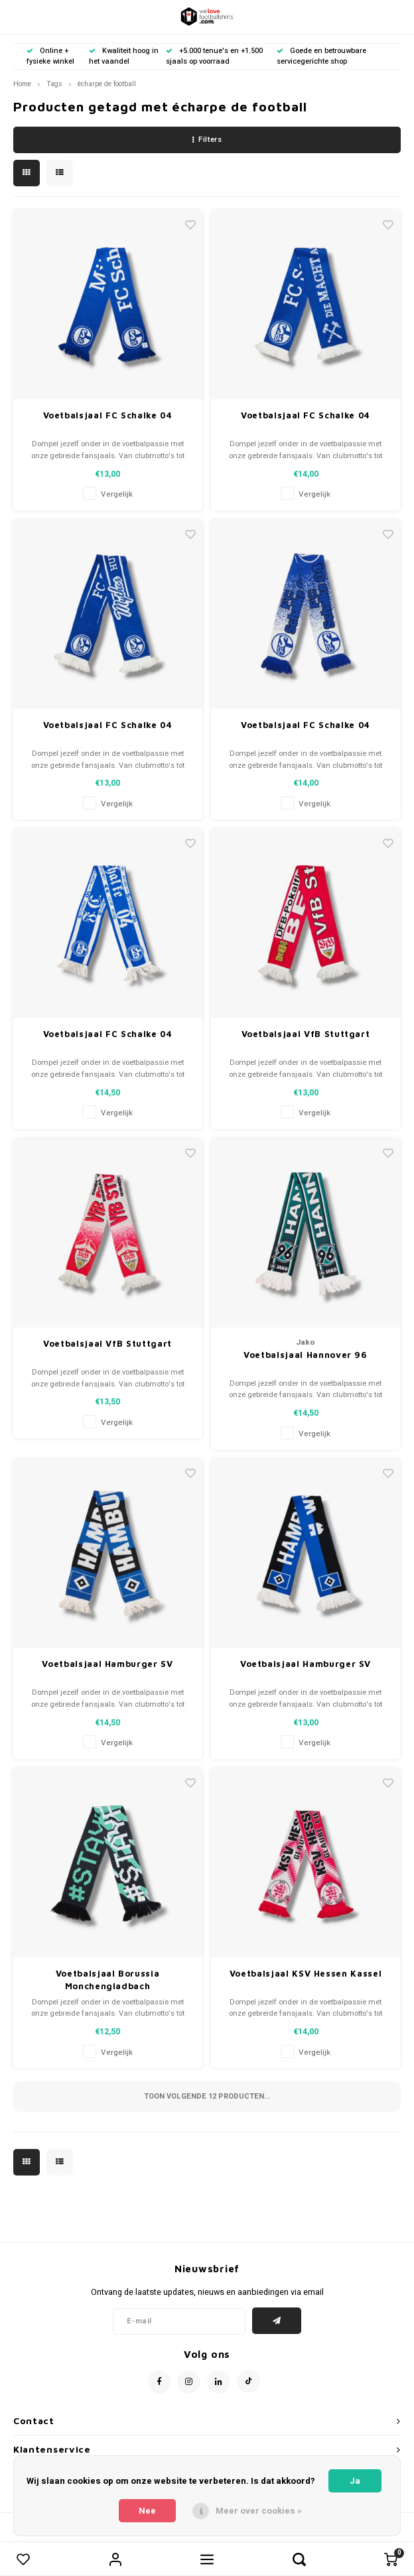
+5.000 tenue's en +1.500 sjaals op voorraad (214, 56)
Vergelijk (117, 494)
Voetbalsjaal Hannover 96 (305, 1354)
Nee (147, 2510)
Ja (355, 2481)
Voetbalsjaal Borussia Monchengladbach (108, 1980)
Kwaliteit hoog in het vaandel (124, 56)
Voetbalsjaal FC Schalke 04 (107, 415)
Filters (207, 139)
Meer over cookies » (259, 2510)
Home (22, 84)
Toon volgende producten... (207, 2096)
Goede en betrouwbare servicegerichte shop (321, 56)
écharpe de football (107, 84)
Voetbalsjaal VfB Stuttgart (306, 1033)
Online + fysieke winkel (50, 56)
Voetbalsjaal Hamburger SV (107, 1663)
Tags (54, 84)
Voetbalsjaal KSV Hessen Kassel (306, 1973)
